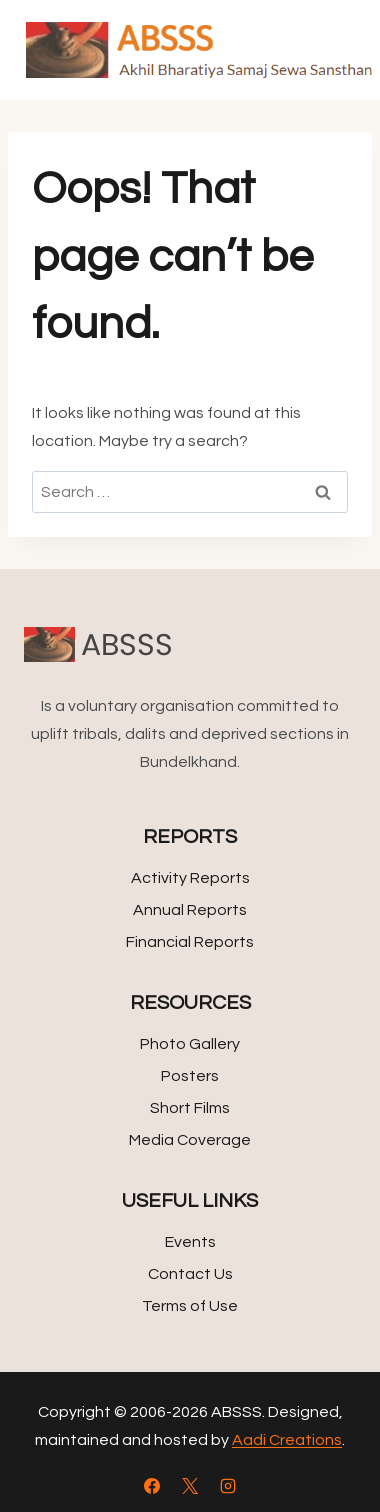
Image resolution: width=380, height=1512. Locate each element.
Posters (190, 1076)
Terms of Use (190, 1306)
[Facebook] (152, 1486)
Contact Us (190, 1274)
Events (190, 1242)
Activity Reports (190, 878)
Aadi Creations (287, 1440)
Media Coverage (190, 1140)
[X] (190, 1486)
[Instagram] (228, 1486)
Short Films (190, 1108)
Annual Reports (190, 910)
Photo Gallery (190, 1044)
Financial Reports (190, 942)
